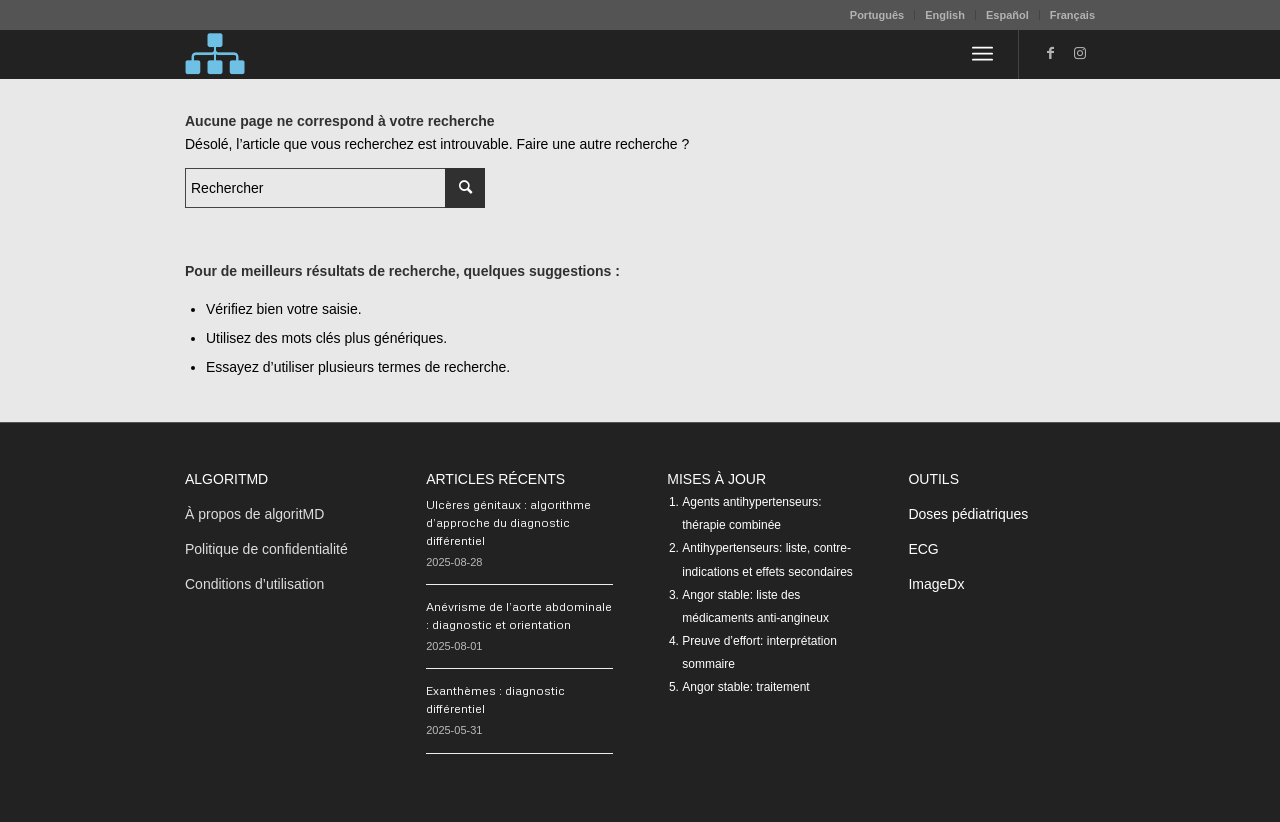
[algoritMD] (215, 54)
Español (1007, 15)
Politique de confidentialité (266, 549)
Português (877, 15)
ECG (923, 549)
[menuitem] (877, 15)
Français (1072, 15)
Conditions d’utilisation (254, 584)
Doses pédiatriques (968, 514)
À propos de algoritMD (254, 514)
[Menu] (982, 54)
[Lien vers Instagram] (1080, 53)
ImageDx (936, 584)
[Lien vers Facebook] (1050, 53)
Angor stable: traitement (745, 687)
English (945, 15)
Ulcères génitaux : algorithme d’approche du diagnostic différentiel (508, 522)
